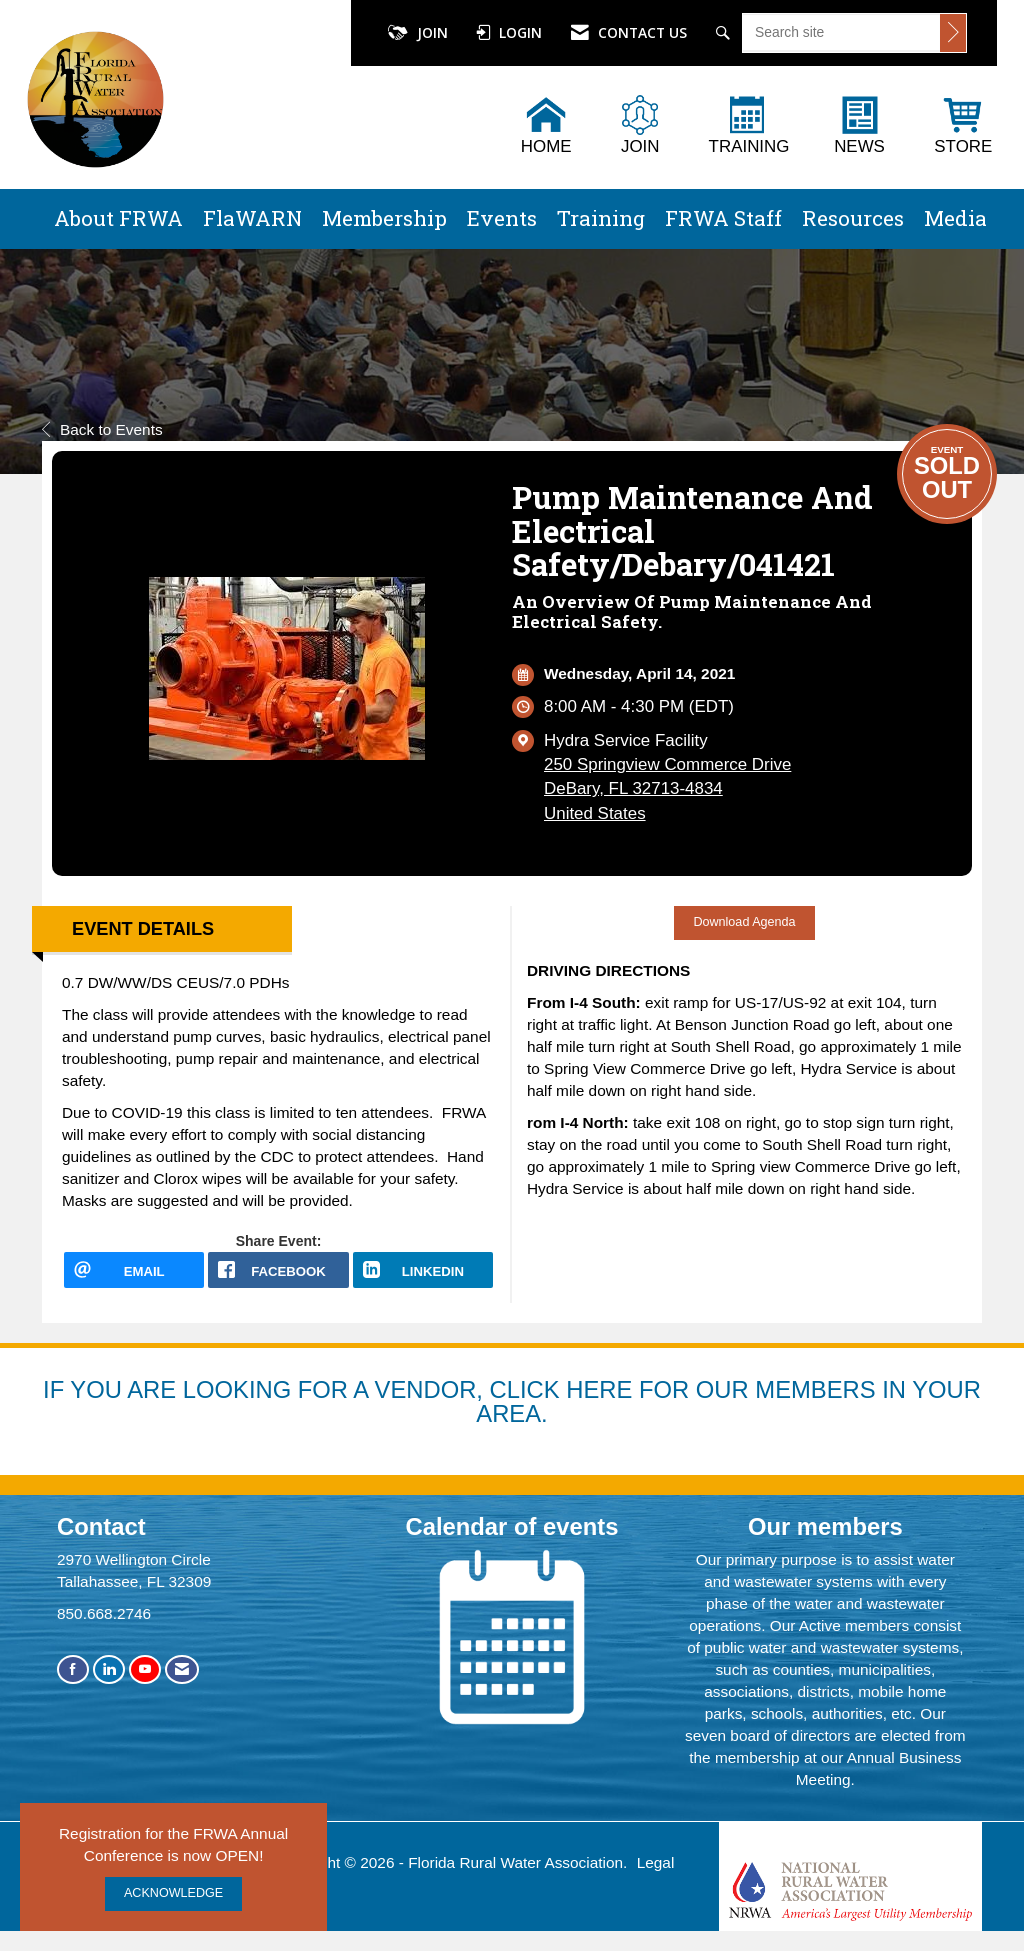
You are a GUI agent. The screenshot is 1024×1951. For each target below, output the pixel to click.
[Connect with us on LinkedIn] (109, 1669)
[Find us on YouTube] (145, 1669)
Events (502, 218)
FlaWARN (252, 218)
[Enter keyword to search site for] (841, 32)
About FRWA (118, 218)
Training (601, 218)
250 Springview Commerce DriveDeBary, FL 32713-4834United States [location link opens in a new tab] (667, 788)
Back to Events (102, 429)
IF (56, 1389)
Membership (384, 218)
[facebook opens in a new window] (278, 1270)
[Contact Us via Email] (182, 1669)
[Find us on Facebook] (73, 1669)
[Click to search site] (953, 33)
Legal (656, 1862)
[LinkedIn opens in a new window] (423, 1270)
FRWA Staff (723, 218)
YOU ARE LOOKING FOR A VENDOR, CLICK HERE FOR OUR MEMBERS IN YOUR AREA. (525, 1401)
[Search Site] (725, 33)
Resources (853, 218)
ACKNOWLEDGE (173, 1893)
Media (955, 218)
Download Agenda (744, 922)
